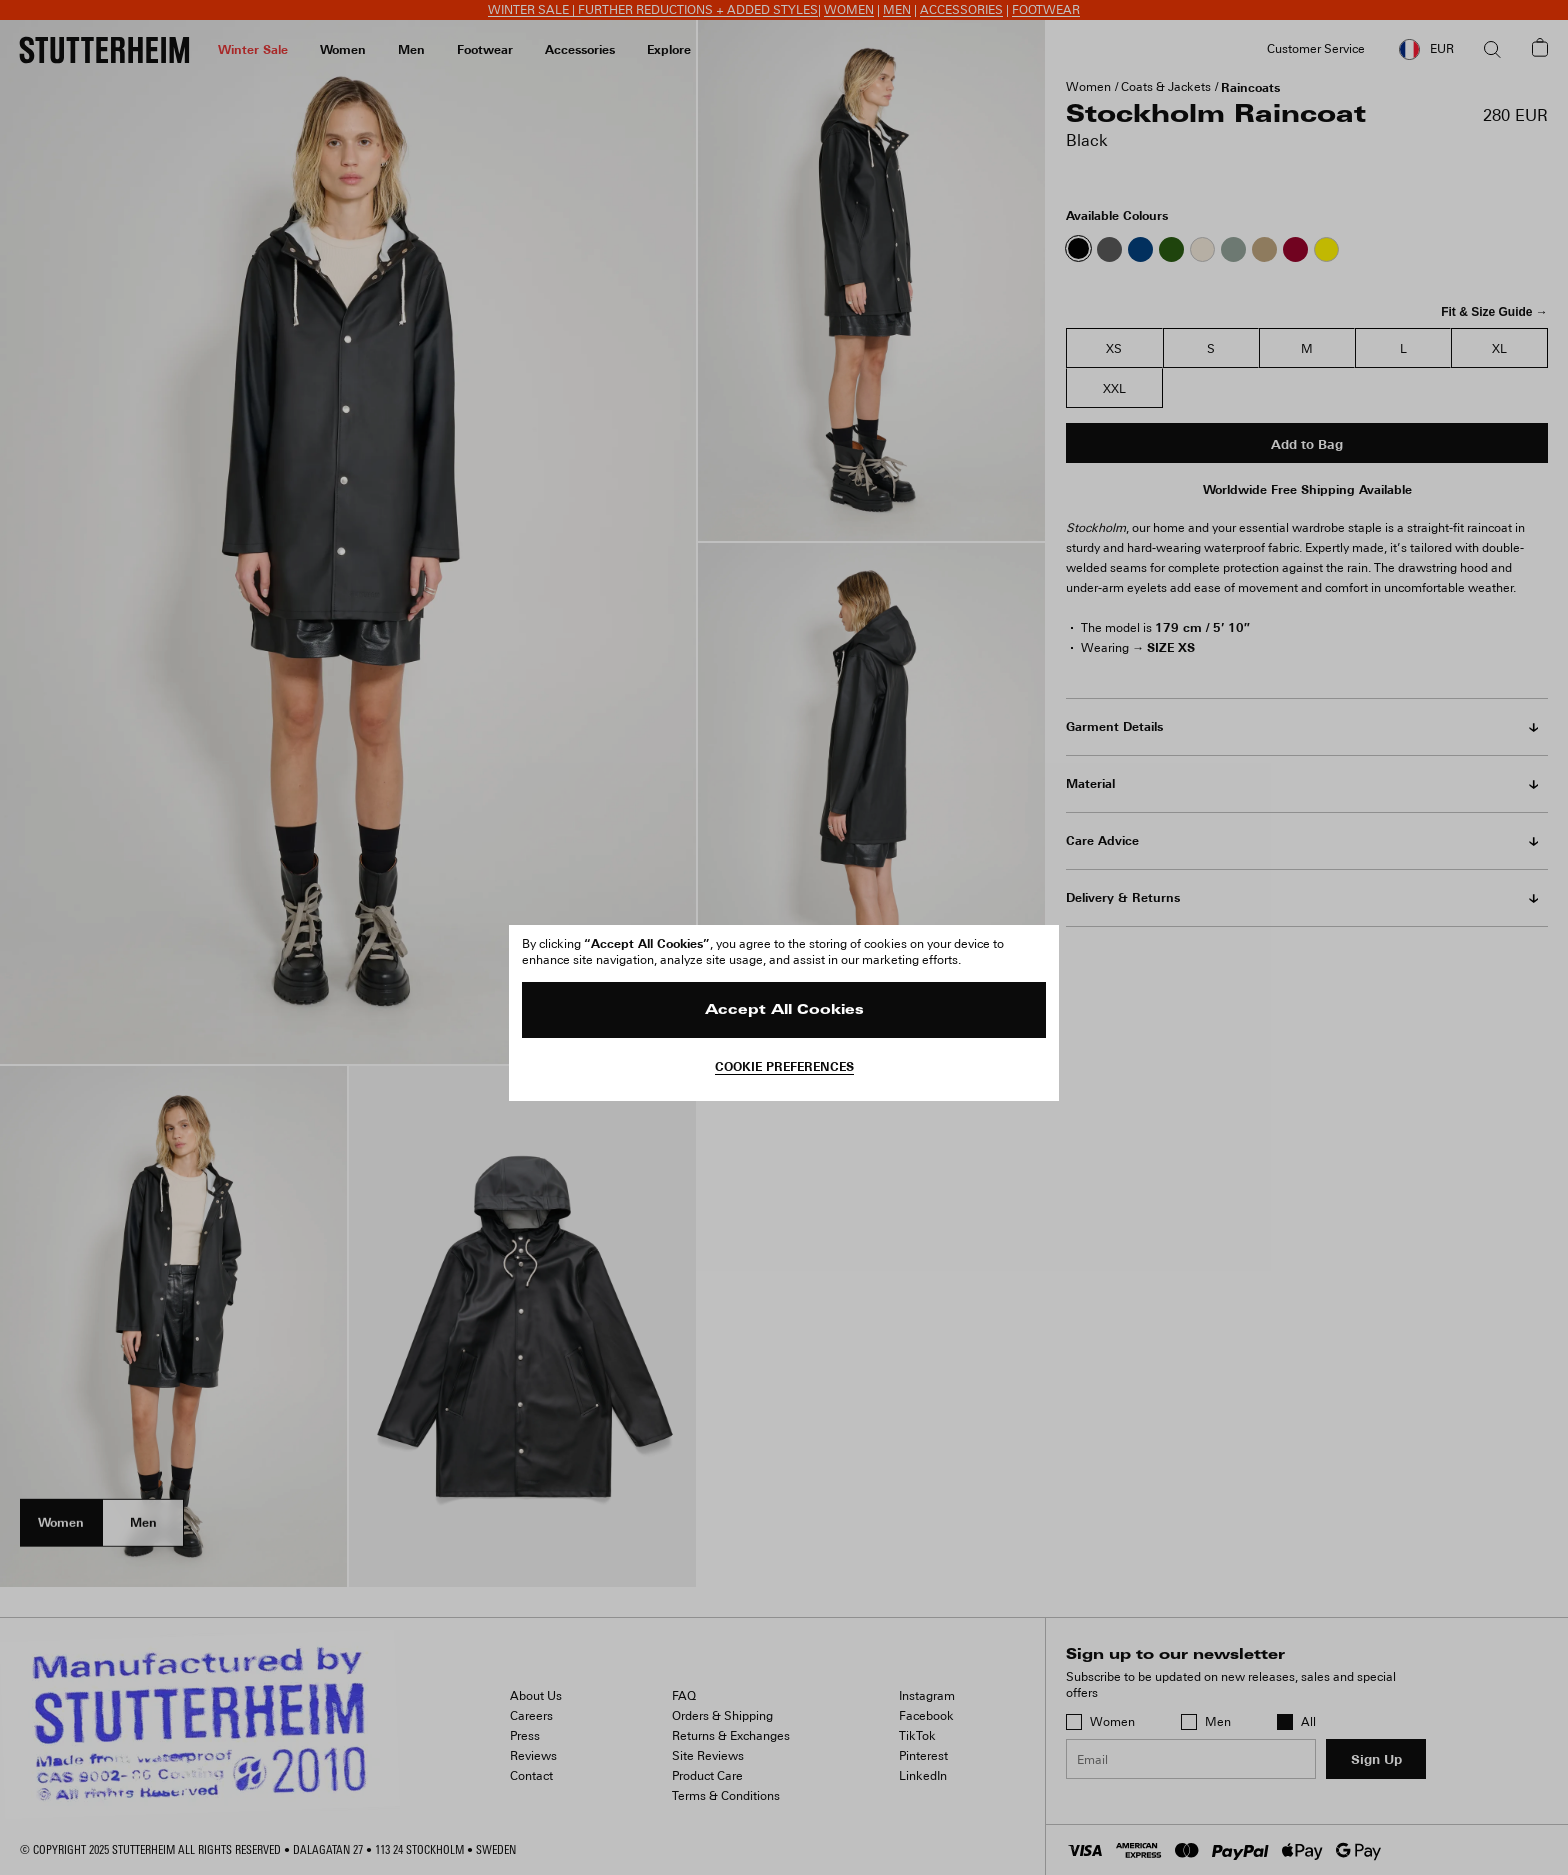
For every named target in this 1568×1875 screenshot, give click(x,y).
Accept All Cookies (784, 1010)
